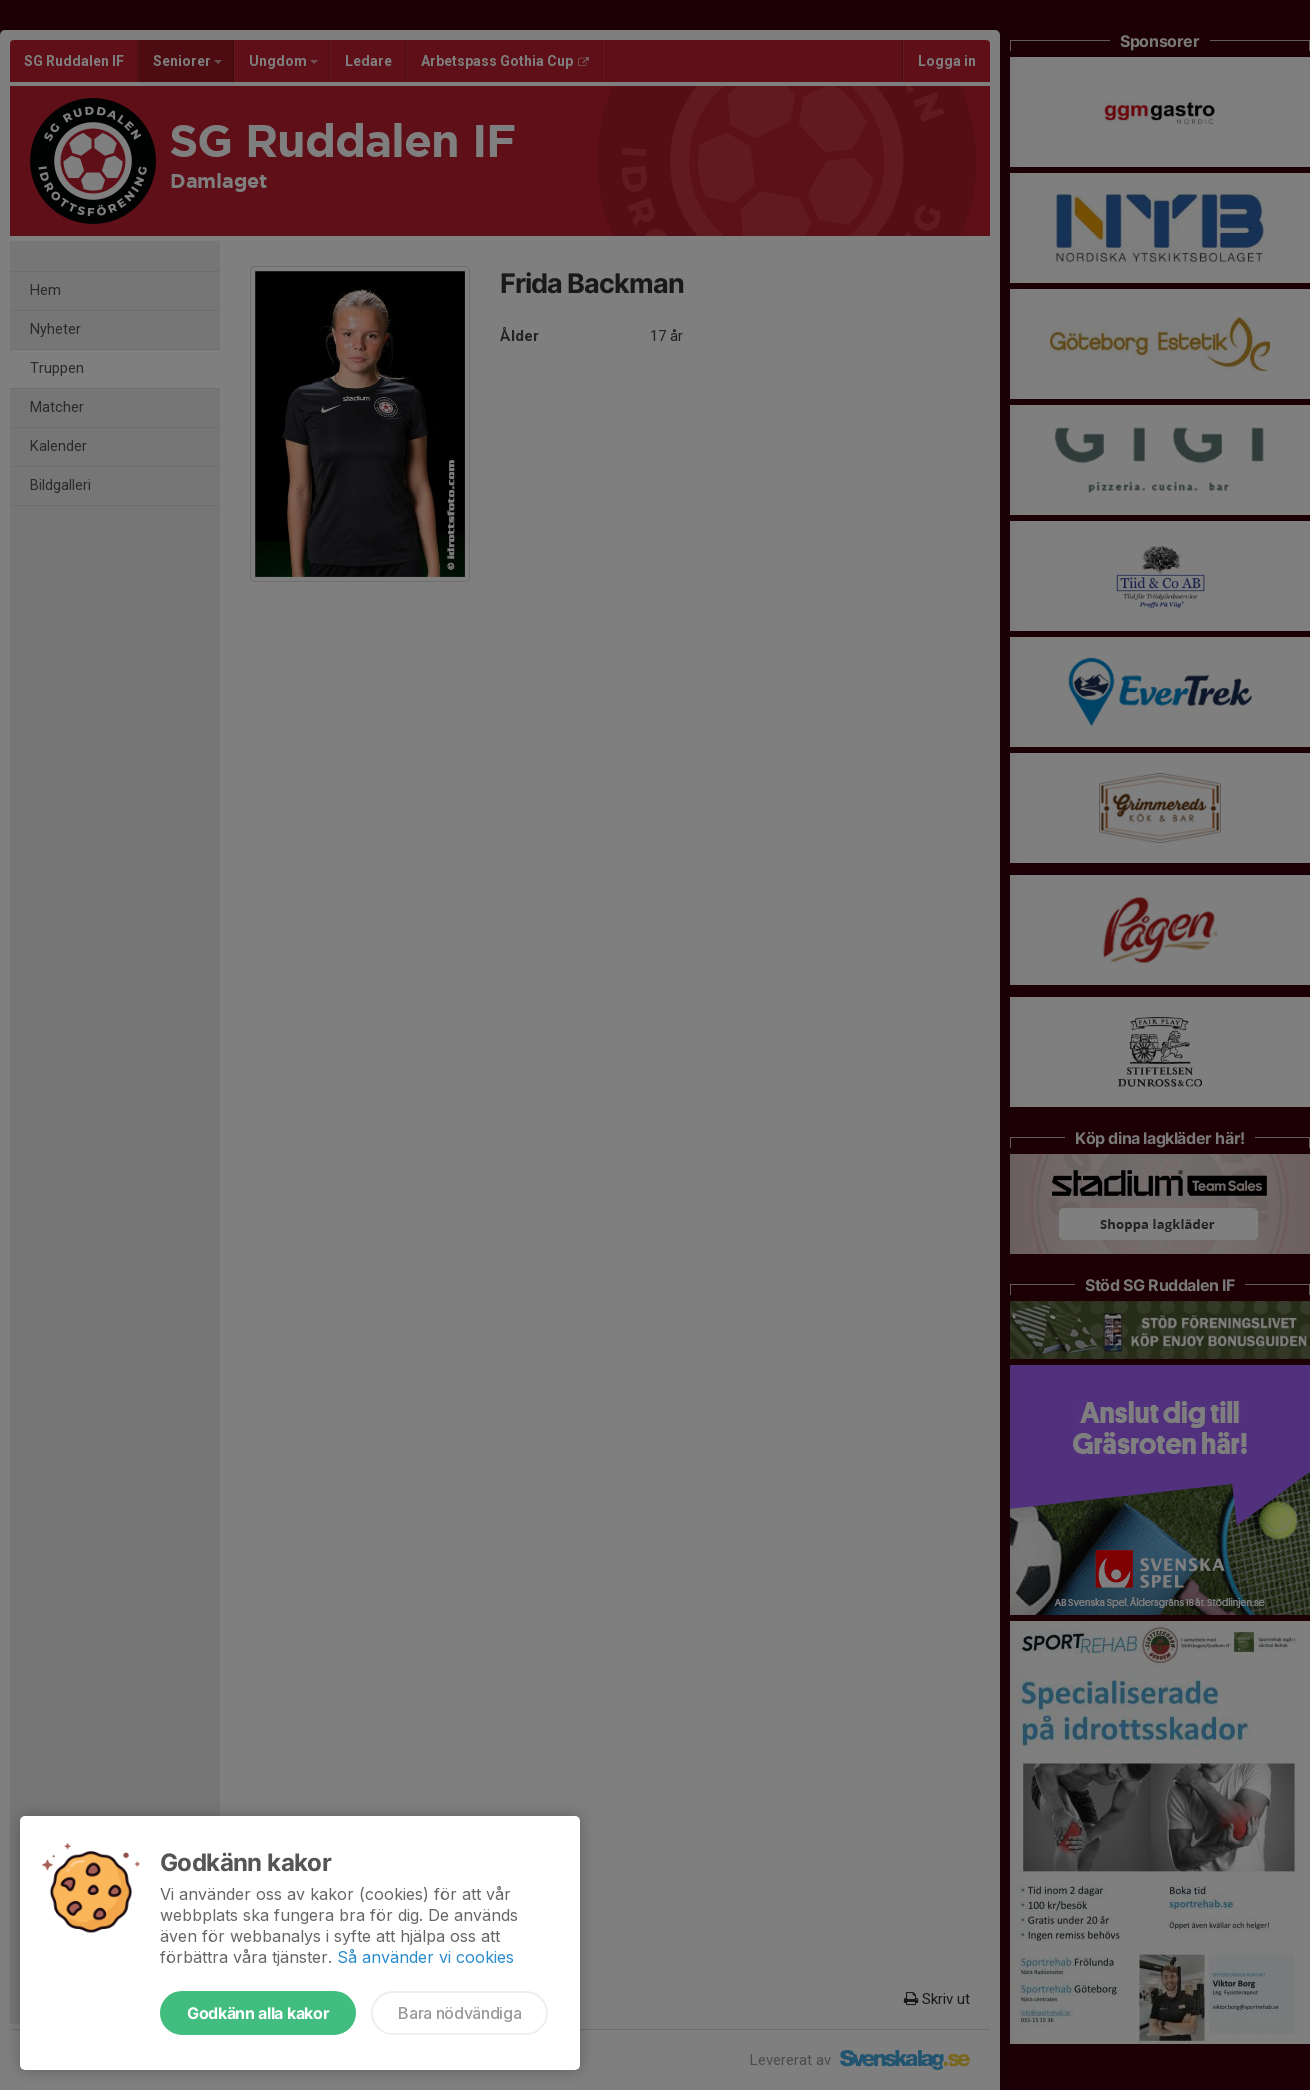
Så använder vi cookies (425, 1957)
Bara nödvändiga (459, 2013)
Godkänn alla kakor (258, 2013)
